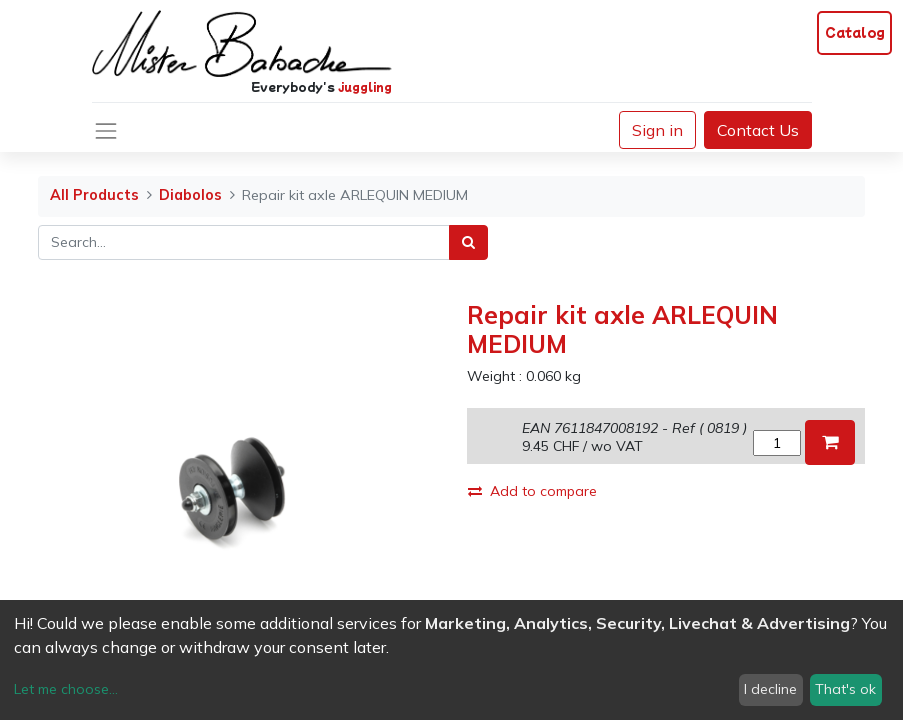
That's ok (845, 689)
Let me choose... (66, 689)
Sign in (657, 130)
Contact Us (758, 130)
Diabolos (190, 195)
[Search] (468, 242)
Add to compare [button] (532, 491)
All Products (94, 195)
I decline (770, 689)
